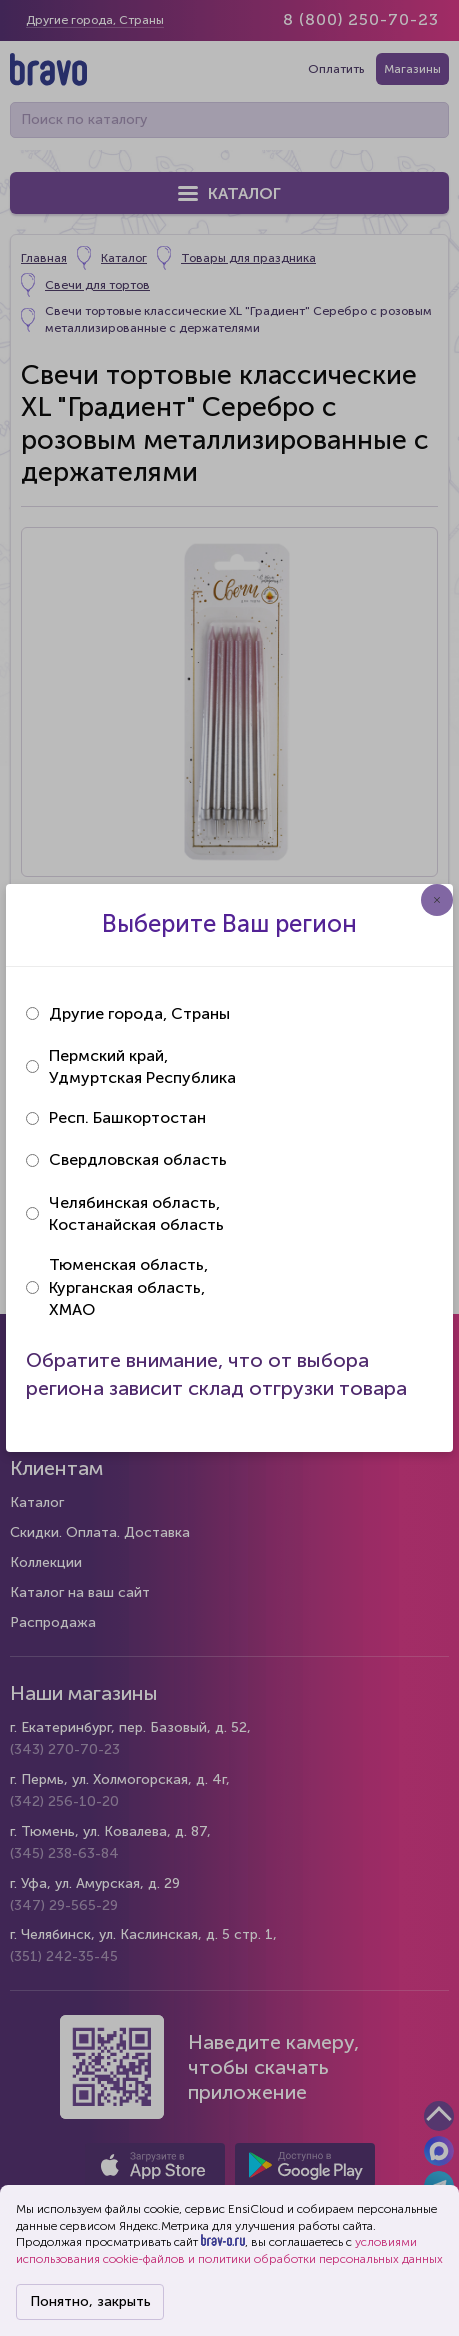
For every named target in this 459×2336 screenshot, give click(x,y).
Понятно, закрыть (90, 2301)
